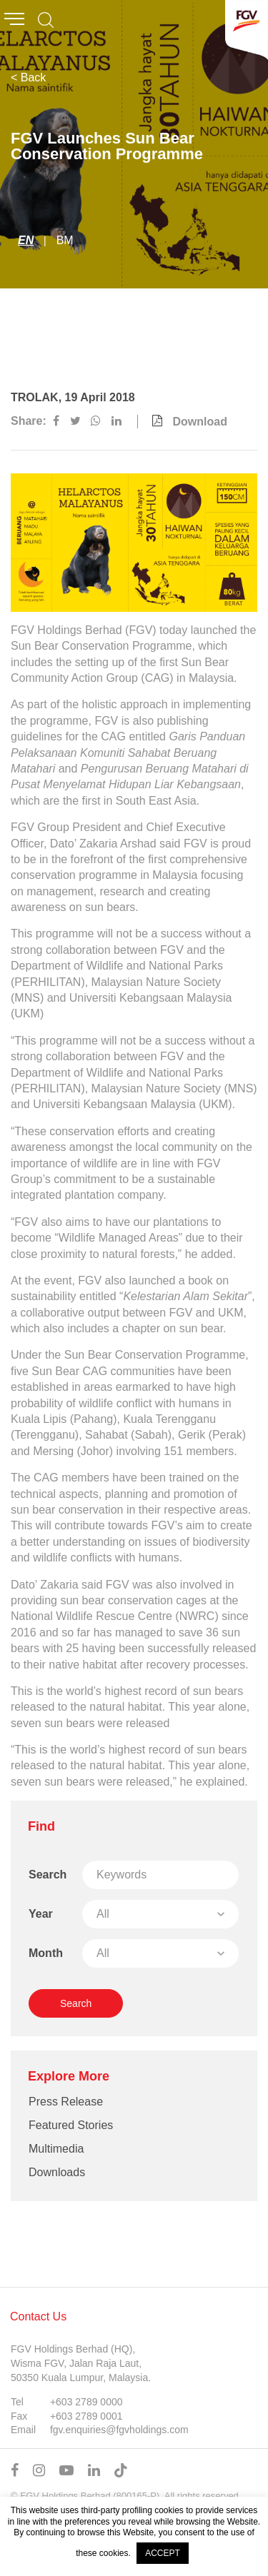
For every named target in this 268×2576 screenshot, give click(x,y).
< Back (28, 77)
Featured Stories (71, 2125)
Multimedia (56, 2149)
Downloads (57, 2172)
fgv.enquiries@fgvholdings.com (119, 2429)
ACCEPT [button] (162, 2553)
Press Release (66, 2101)
